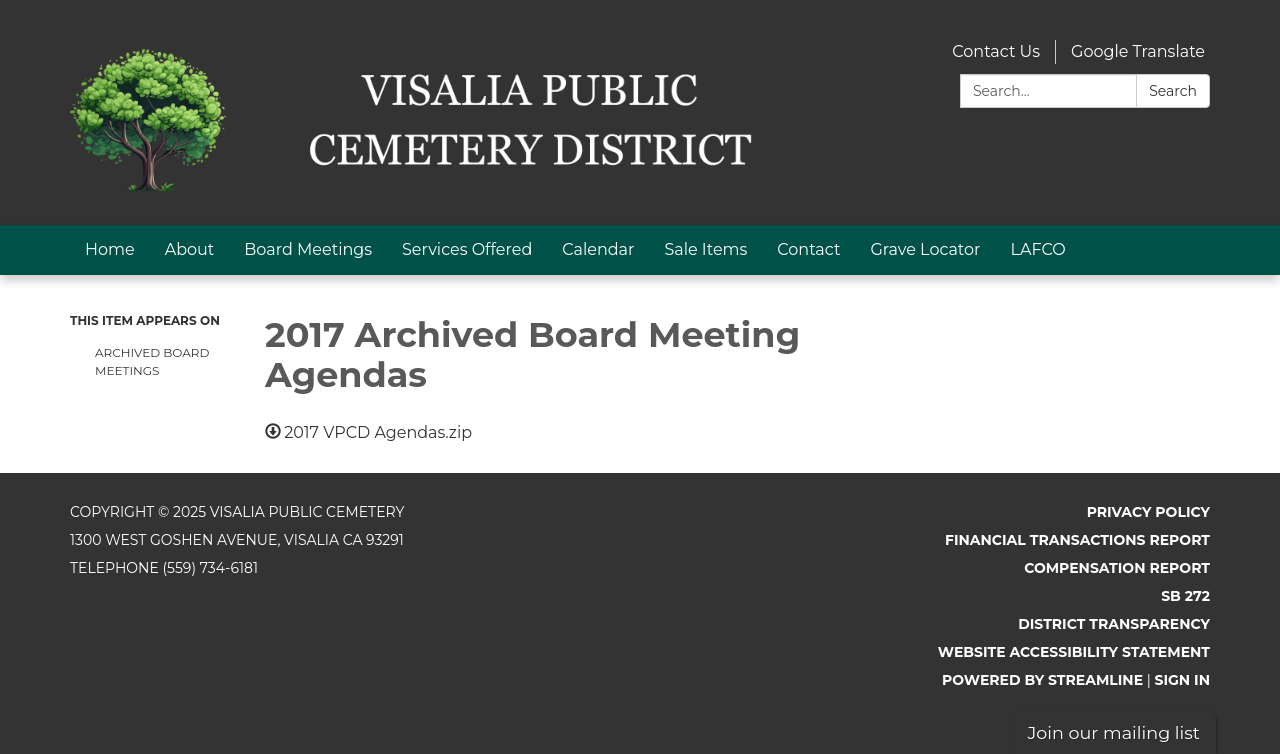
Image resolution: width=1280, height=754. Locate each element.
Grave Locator (925, 249)
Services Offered (467, 249)
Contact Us (996, 51)
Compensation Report (1117, 568)
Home (110, 249)
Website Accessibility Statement (1074, 652)
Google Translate (1138, 51)
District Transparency (1114, 624)
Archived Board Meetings (152, 361)
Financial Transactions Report (1077, 540)
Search (1173, 91)
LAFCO (1038, 249)
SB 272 (1185, 596)
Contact (808, 249)
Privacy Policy (1148, 512)
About (190, 249)
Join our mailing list (1113, 732)
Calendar (598, 249)
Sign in (1183, 680)
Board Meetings (308, 249)
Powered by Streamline (1042, 680)
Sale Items (705, 249)
